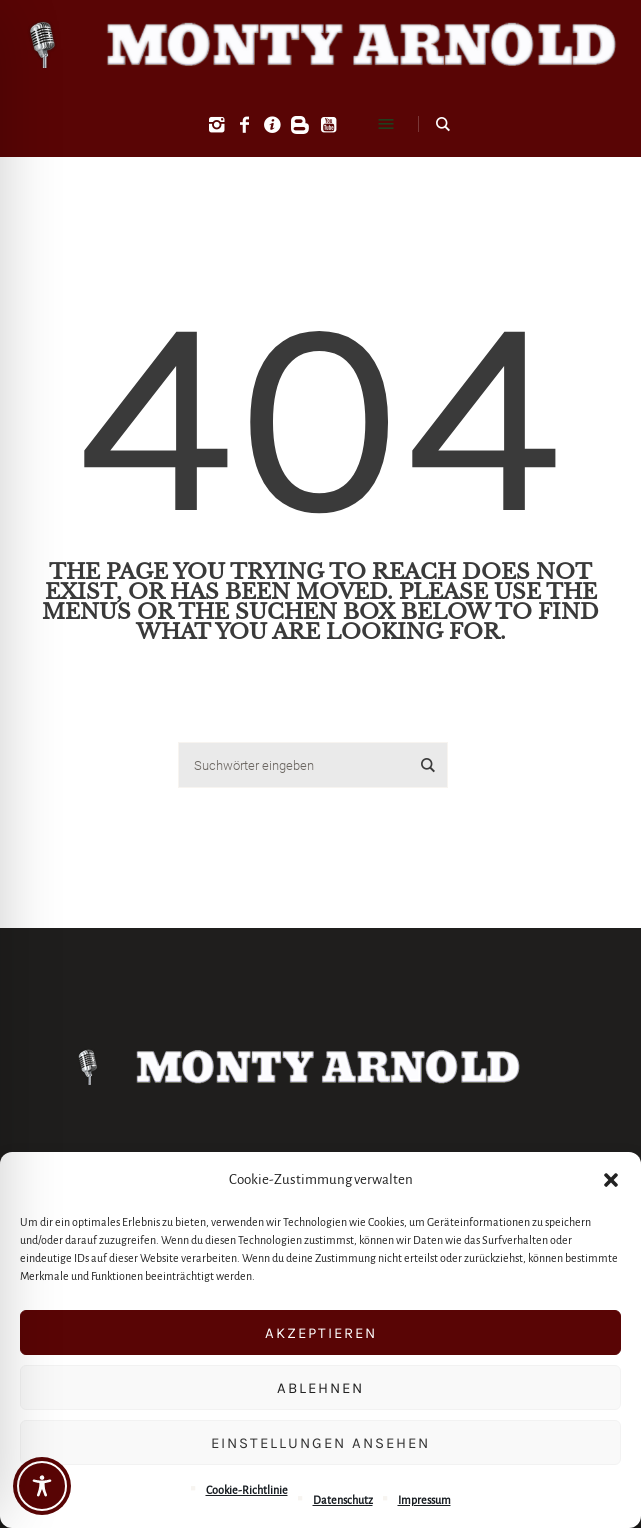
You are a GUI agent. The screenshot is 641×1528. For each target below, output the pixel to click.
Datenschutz (343, 1500)
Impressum (424, 1500)
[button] (611, 1180)
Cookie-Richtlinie (247, 1490)
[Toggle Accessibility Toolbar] (42, 1486)
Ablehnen (320, 1388)
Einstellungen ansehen (320, 1443)
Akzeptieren (321, 1333)
